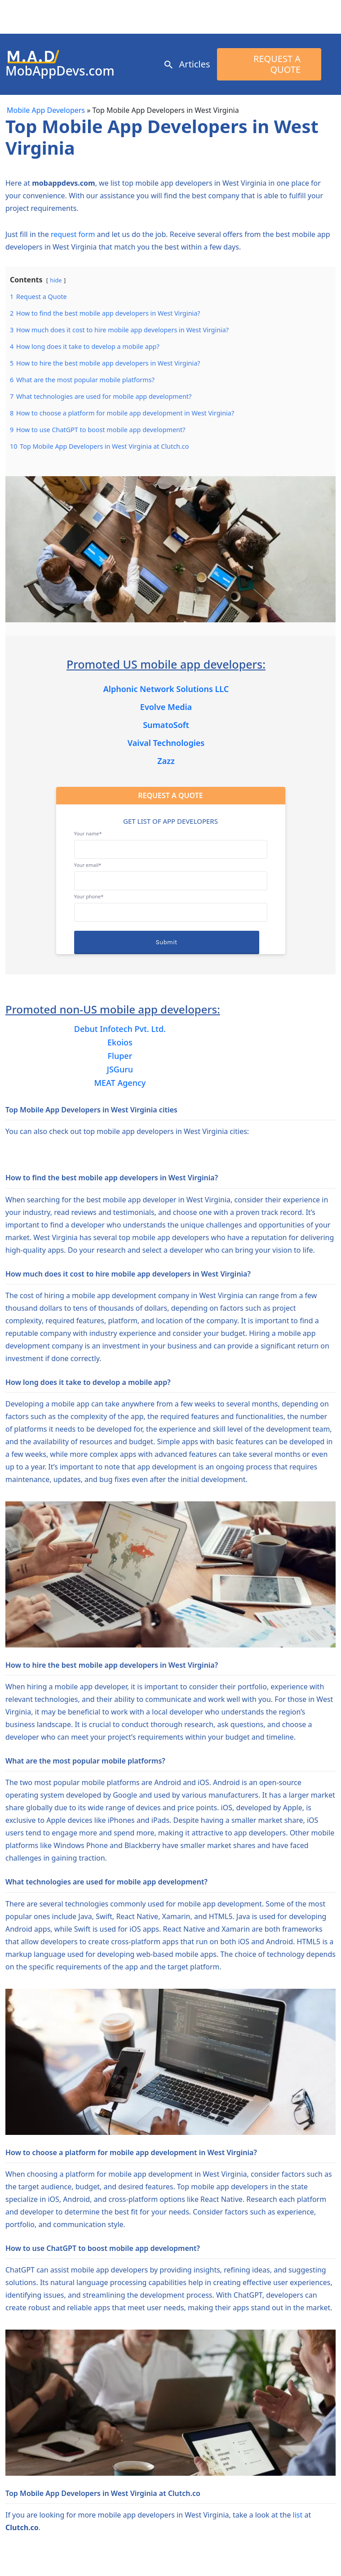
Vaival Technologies (166, 742)
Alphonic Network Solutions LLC (166, 688)
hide (56, 280)
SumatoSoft (166, 724)
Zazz (165, 760)
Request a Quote (277, 64)
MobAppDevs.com (60, 70)
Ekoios (120, 1042)
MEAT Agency (120, 1082)
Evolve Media (166, 706)
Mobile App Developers (46, 110)
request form (73, 234)
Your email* (170, 873)
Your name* (170, 841)
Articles (194, 64)
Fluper (120, 1055)
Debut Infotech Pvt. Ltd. (120, 1028)
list (298, 2515)
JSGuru (120, 1069)
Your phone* (170, 904)
